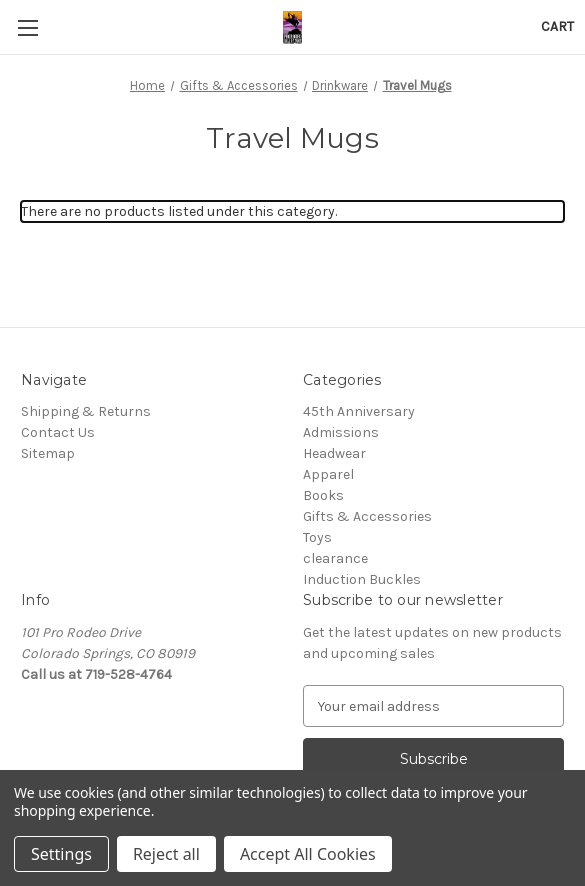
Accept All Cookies (308, 854)
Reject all (166, 854)
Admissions (341, 432)
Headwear (334, 453)
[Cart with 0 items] (557, 26)
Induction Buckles (362, 579)
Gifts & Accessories (367, 516)
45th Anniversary (359, 411)
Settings (61, 854)
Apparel (328, 474)
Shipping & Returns (86, 411)
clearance (335, 558)
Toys (317, 537)
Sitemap (48, 453)
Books (323, 495)
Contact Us (58, 432)
